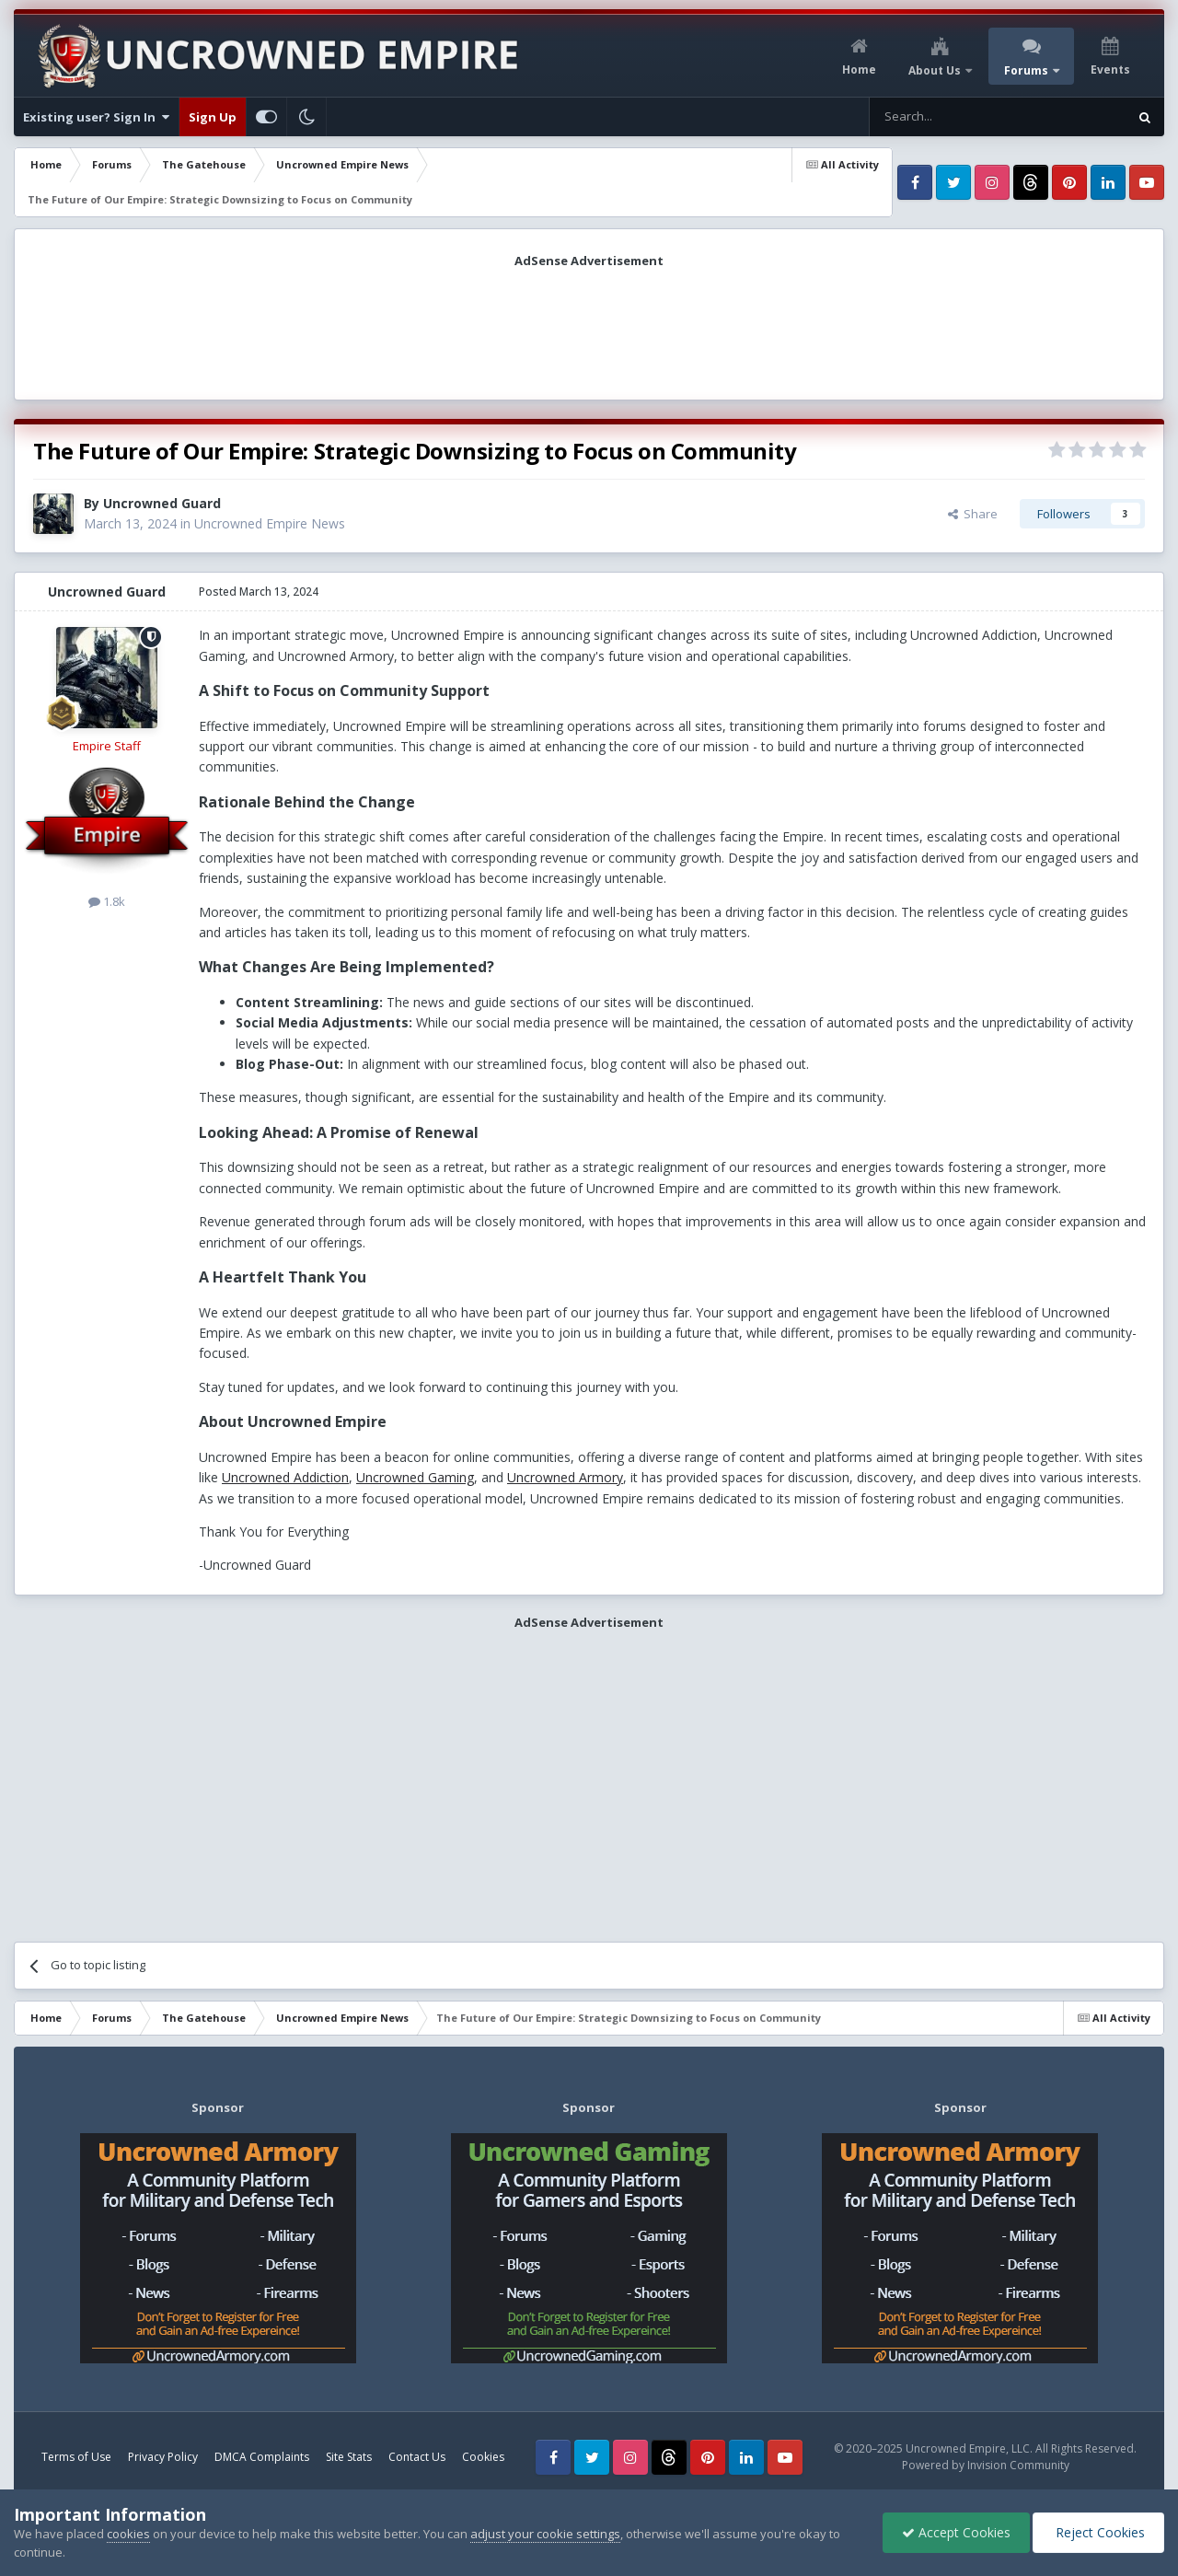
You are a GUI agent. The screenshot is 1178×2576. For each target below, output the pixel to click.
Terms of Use (76, 2457)
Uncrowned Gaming (415, 1477)
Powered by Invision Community (985, 2465)
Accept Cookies (956, 2532)
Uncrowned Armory (565, 1477)
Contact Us (416, 2457)
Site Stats (349, 2457)
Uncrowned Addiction (285, 1477)
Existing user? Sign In (96, 117)
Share (973, 513)
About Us (936, 70)
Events (1110, 69)
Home (859, 69)
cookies (128, 2533)
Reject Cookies (1098, 2532)
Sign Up (213, 117)
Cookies (483, 2457)
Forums (1027, 70)
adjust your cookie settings (545, 2533)
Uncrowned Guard (162, 503)
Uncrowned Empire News (269, 523)
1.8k (106, 901)
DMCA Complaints (261, 2457)
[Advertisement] (589, 327)
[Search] (953, 117)
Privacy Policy (163, 2457)
